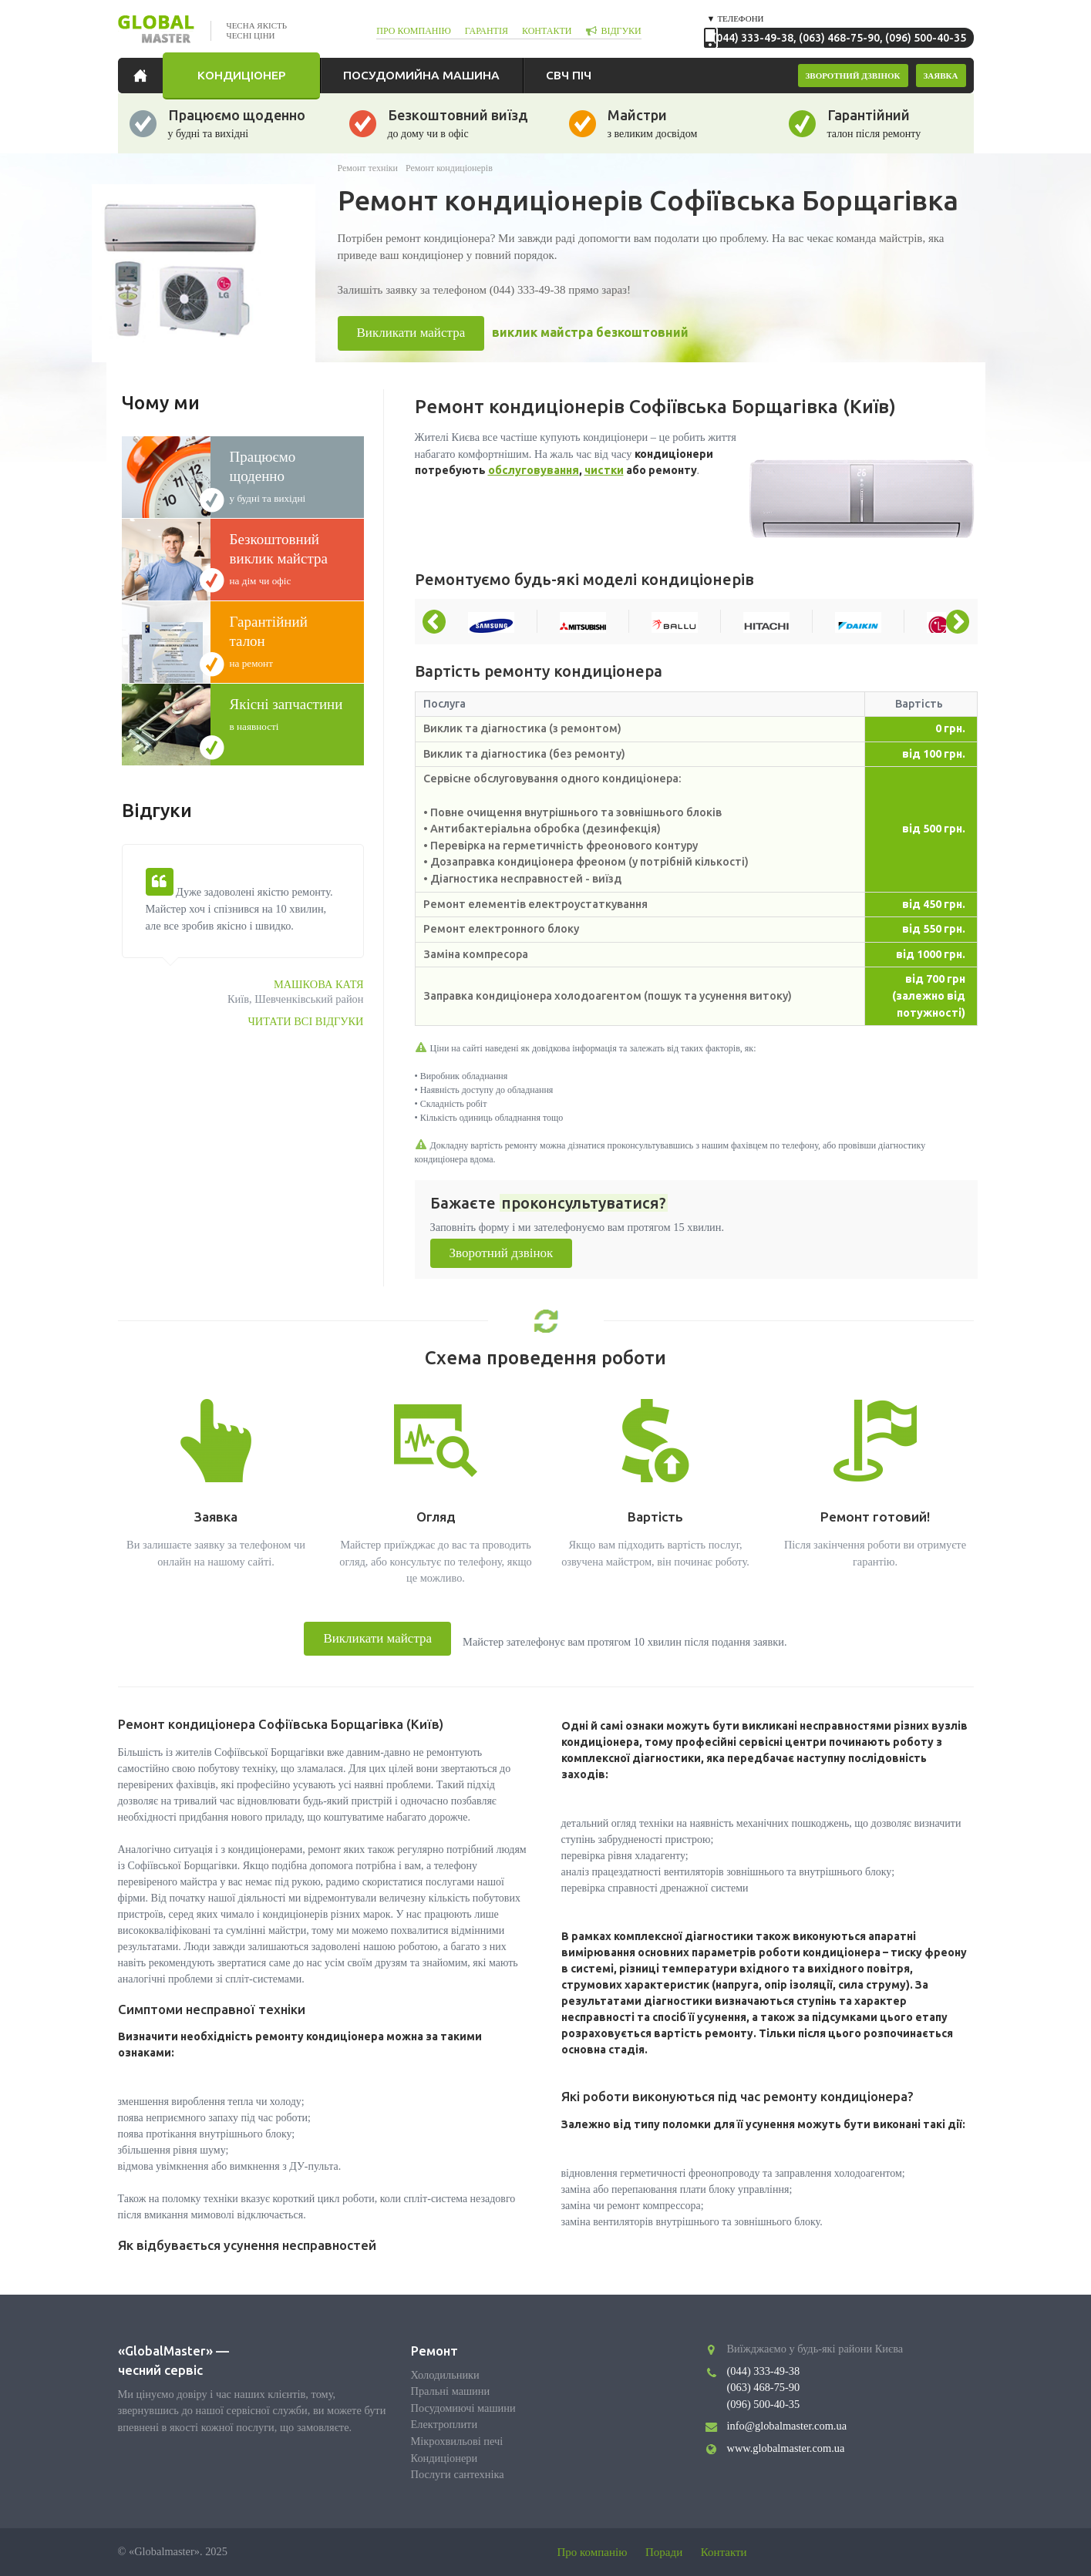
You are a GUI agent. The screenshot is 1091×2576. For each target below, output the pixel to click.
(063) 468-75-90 (839, 38)
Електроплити (444, 2424)
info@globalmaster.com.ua (787, 2426)
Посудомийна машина (421, 75)
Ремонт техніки (368, 168)
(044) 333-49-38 (752, 38)
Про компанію (592, 2552)
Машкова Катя (319, 984)
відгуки (621, 30)
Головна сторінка (144, 75)
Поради (663, 2552)
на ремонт (287, 640)
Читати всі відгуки (305, 1021)
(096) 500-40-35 (925, 38)
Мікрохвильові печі (457, 2441)
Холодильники (445, 2375)
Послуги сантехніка (457, 2474)
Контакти (724, 2552)
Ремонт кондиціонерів (449, 168)
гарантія (486, 30)
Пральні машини (450, 2391)
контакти (546, 30)
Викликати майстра (411, 332)
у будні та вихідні (287, 475)
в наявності (287, 713)
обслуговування (533, 470)
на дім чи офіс (287, 558)
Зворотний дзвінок (502, 1253)
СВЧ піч (568, 75)
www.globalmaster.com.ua (786, 2448)
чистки (604, 470)
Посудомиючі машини (463, 2408)
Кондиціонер (241, 75)
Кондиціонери (444, 2458)
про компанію (413, 30)
